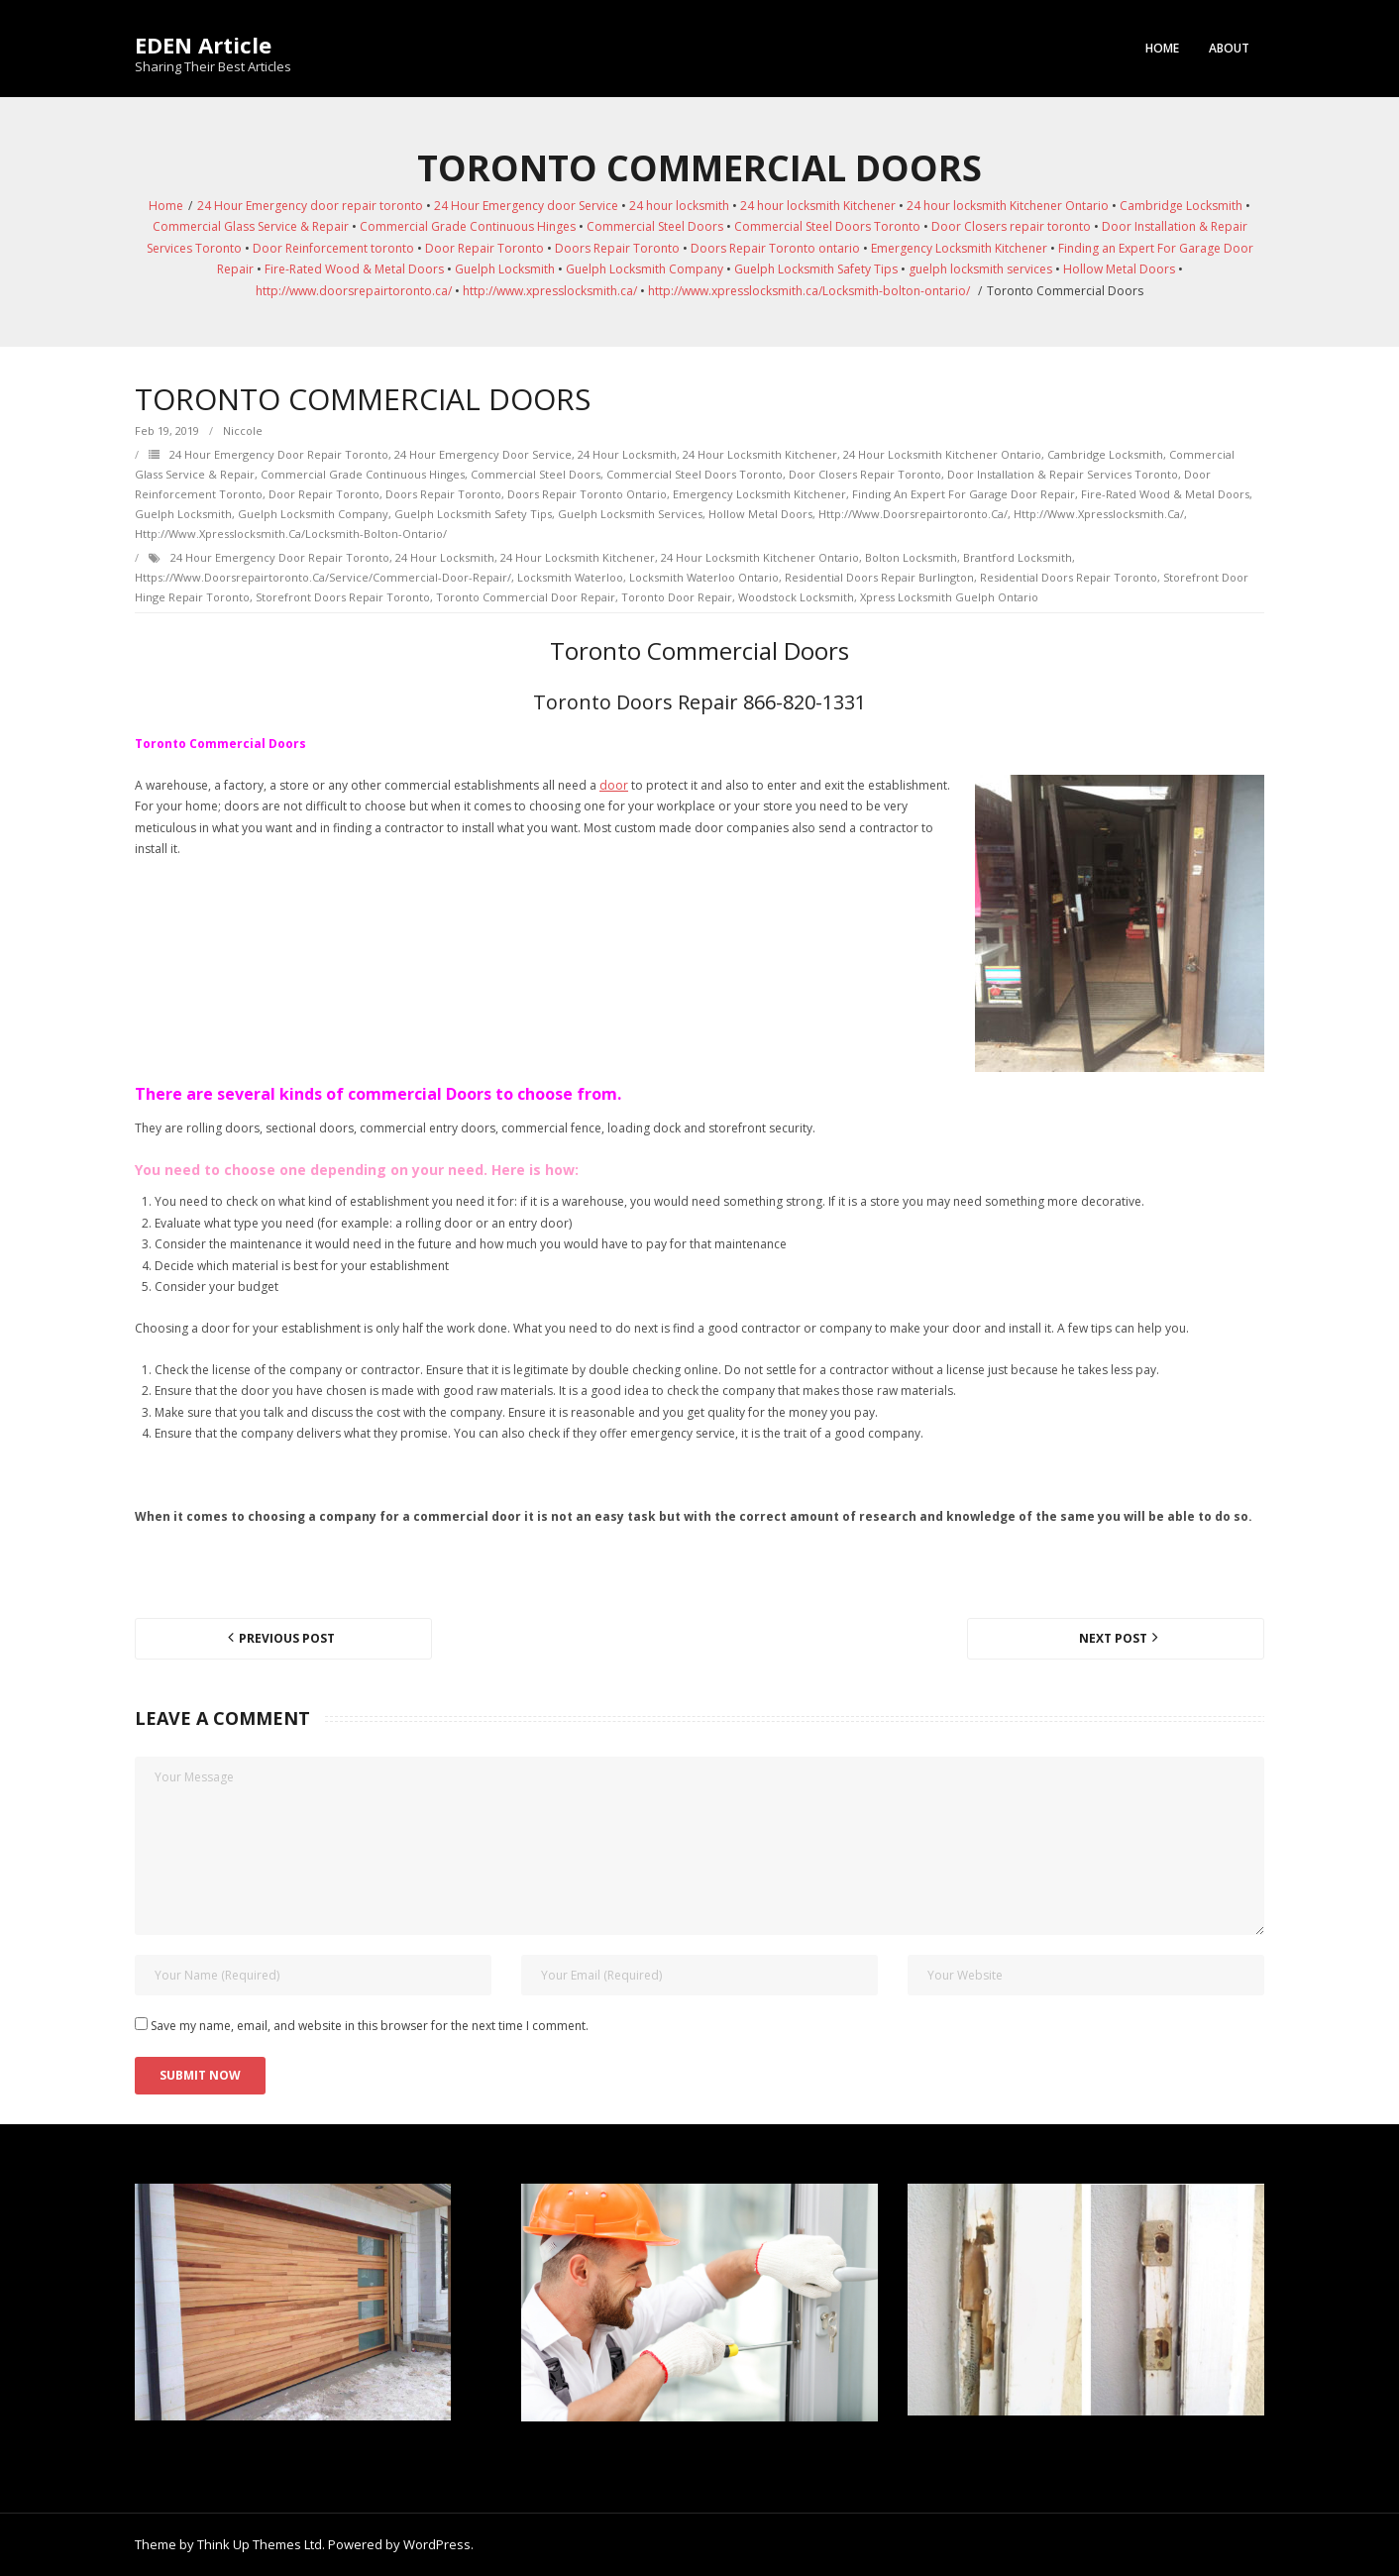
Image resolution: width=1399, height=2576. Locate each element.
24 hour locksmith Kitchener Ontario (1008, 205)
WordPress (437, 2544)
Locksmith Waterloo (570, 577)
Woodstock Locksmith (796, 597)
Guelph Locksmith (505, 269)
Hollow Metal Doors (1119, 269)
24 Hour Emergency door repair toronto (310, 205)
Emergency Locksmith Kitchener (959, 248)
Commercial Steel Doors (655, 226)
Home (1162, 48)
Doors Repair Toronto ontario (775, 248)
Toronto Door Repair (676, 597)
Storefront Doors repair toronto (343, 597)
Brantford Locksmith (1017, 557)
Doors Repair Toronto (617, 248)
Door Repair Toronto (484, 248)
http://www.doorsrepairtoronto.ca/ (354, 290)
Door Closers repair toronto (1011, 226)
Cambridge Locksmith (1181, 205)
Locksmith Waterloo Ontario (704, 577)
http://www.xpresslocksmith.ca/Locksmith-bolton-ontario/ (809, 290)
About (1229, 48)
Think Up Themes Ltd (259, 2544)
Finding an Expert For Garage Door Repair (963, 493)
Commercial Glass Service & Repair (251, 226)
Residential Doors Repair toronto (1068, 577)
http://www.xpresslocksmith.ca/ (550, 290)
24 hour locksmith (679, 205)
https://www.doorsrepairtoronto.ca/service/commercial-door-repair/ (323, 577)
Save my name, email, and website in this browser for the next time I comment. (370, 2025)
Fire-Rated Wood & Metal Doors (354, 269)
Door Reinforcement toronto (333, 248)
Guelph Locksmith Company (644, 269)
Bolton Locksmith (911, 557)
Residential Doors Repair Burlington (879, 577)
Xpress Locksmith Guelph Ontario (949, 597)
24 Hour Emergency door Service (526, 205)
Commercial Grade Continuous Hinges (468, 226)
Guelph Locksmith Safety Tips (816, 269)
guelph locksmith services (980, 269)
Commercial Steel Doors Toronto (827, 226)
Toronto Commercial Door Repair (525, 597)
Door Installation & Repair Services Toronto (1062, 474)
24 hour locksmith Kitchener (818, 205)
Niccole (243, 430)
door (613, 785)
